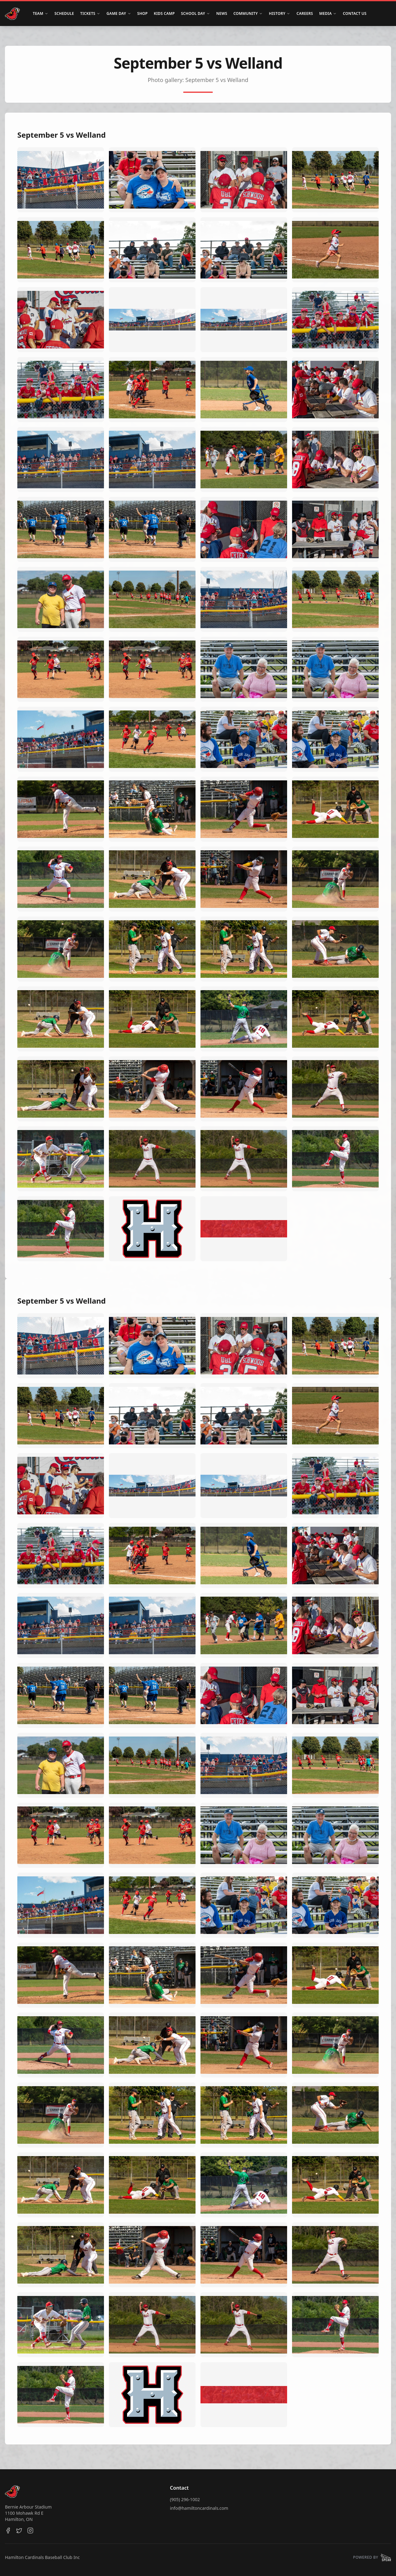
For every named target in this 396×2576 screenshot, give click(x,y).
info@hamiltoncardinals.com (199, 2508)
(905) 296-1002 (185, 2499)
